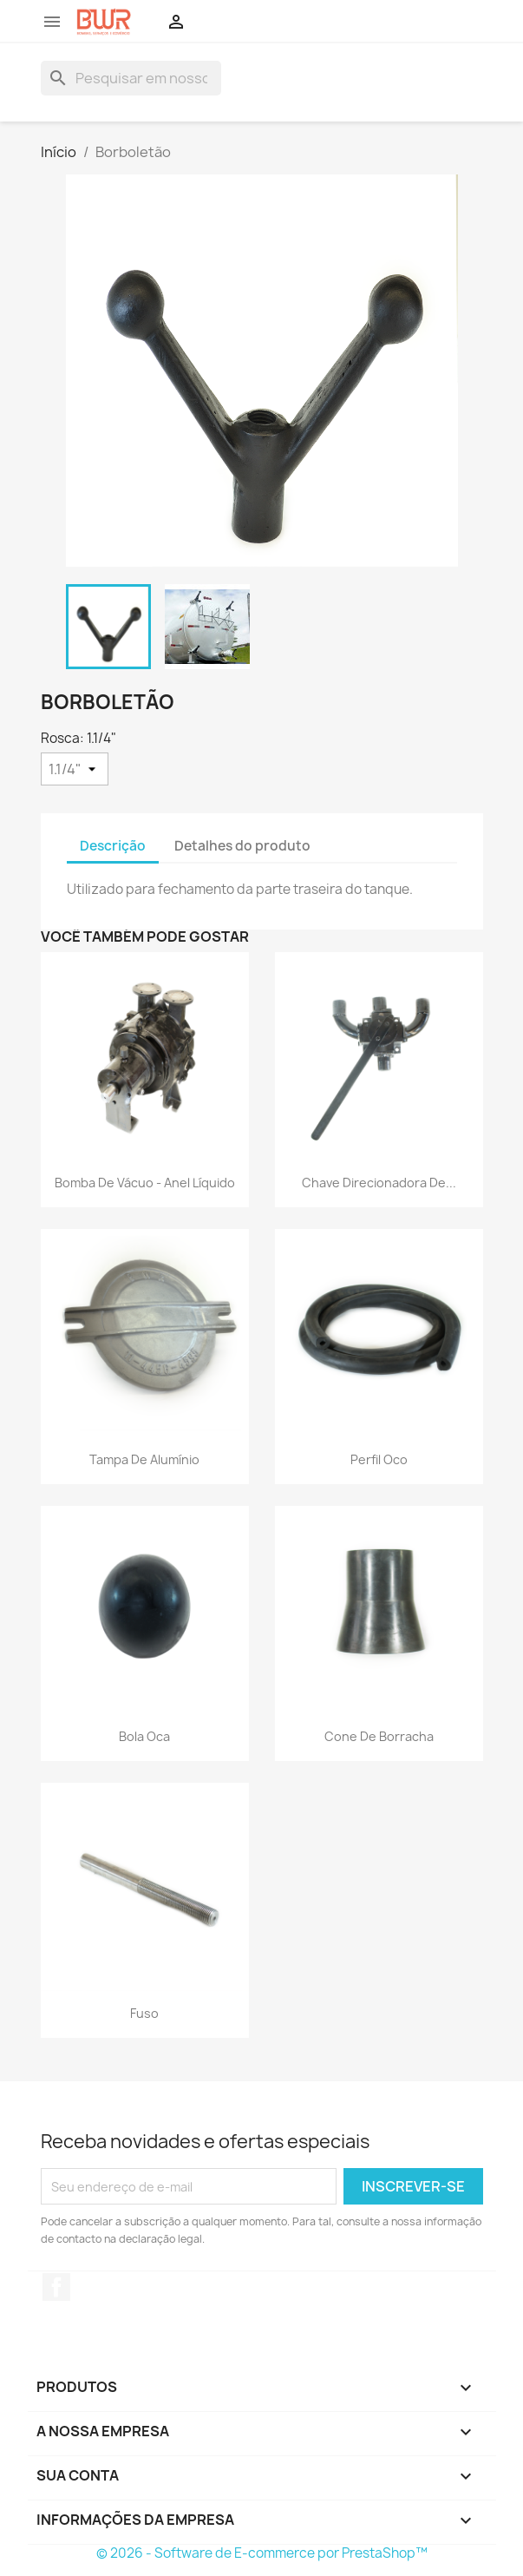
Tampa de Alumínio (144, 1459)
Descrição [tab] (113, 846)
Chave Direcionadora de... (379, 1182)
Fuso (144, 2013)
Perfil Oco (379, 1459)
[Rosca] (74, 768)
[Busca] (131, 78)
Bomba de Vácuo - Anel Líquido (145, 1182)
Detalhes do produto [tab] (242, 846)
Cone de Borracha (379, 1736)
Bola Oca (144, 1736)
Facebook (56, 2287)
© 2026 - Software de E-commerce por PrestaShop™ (262, 2553)
